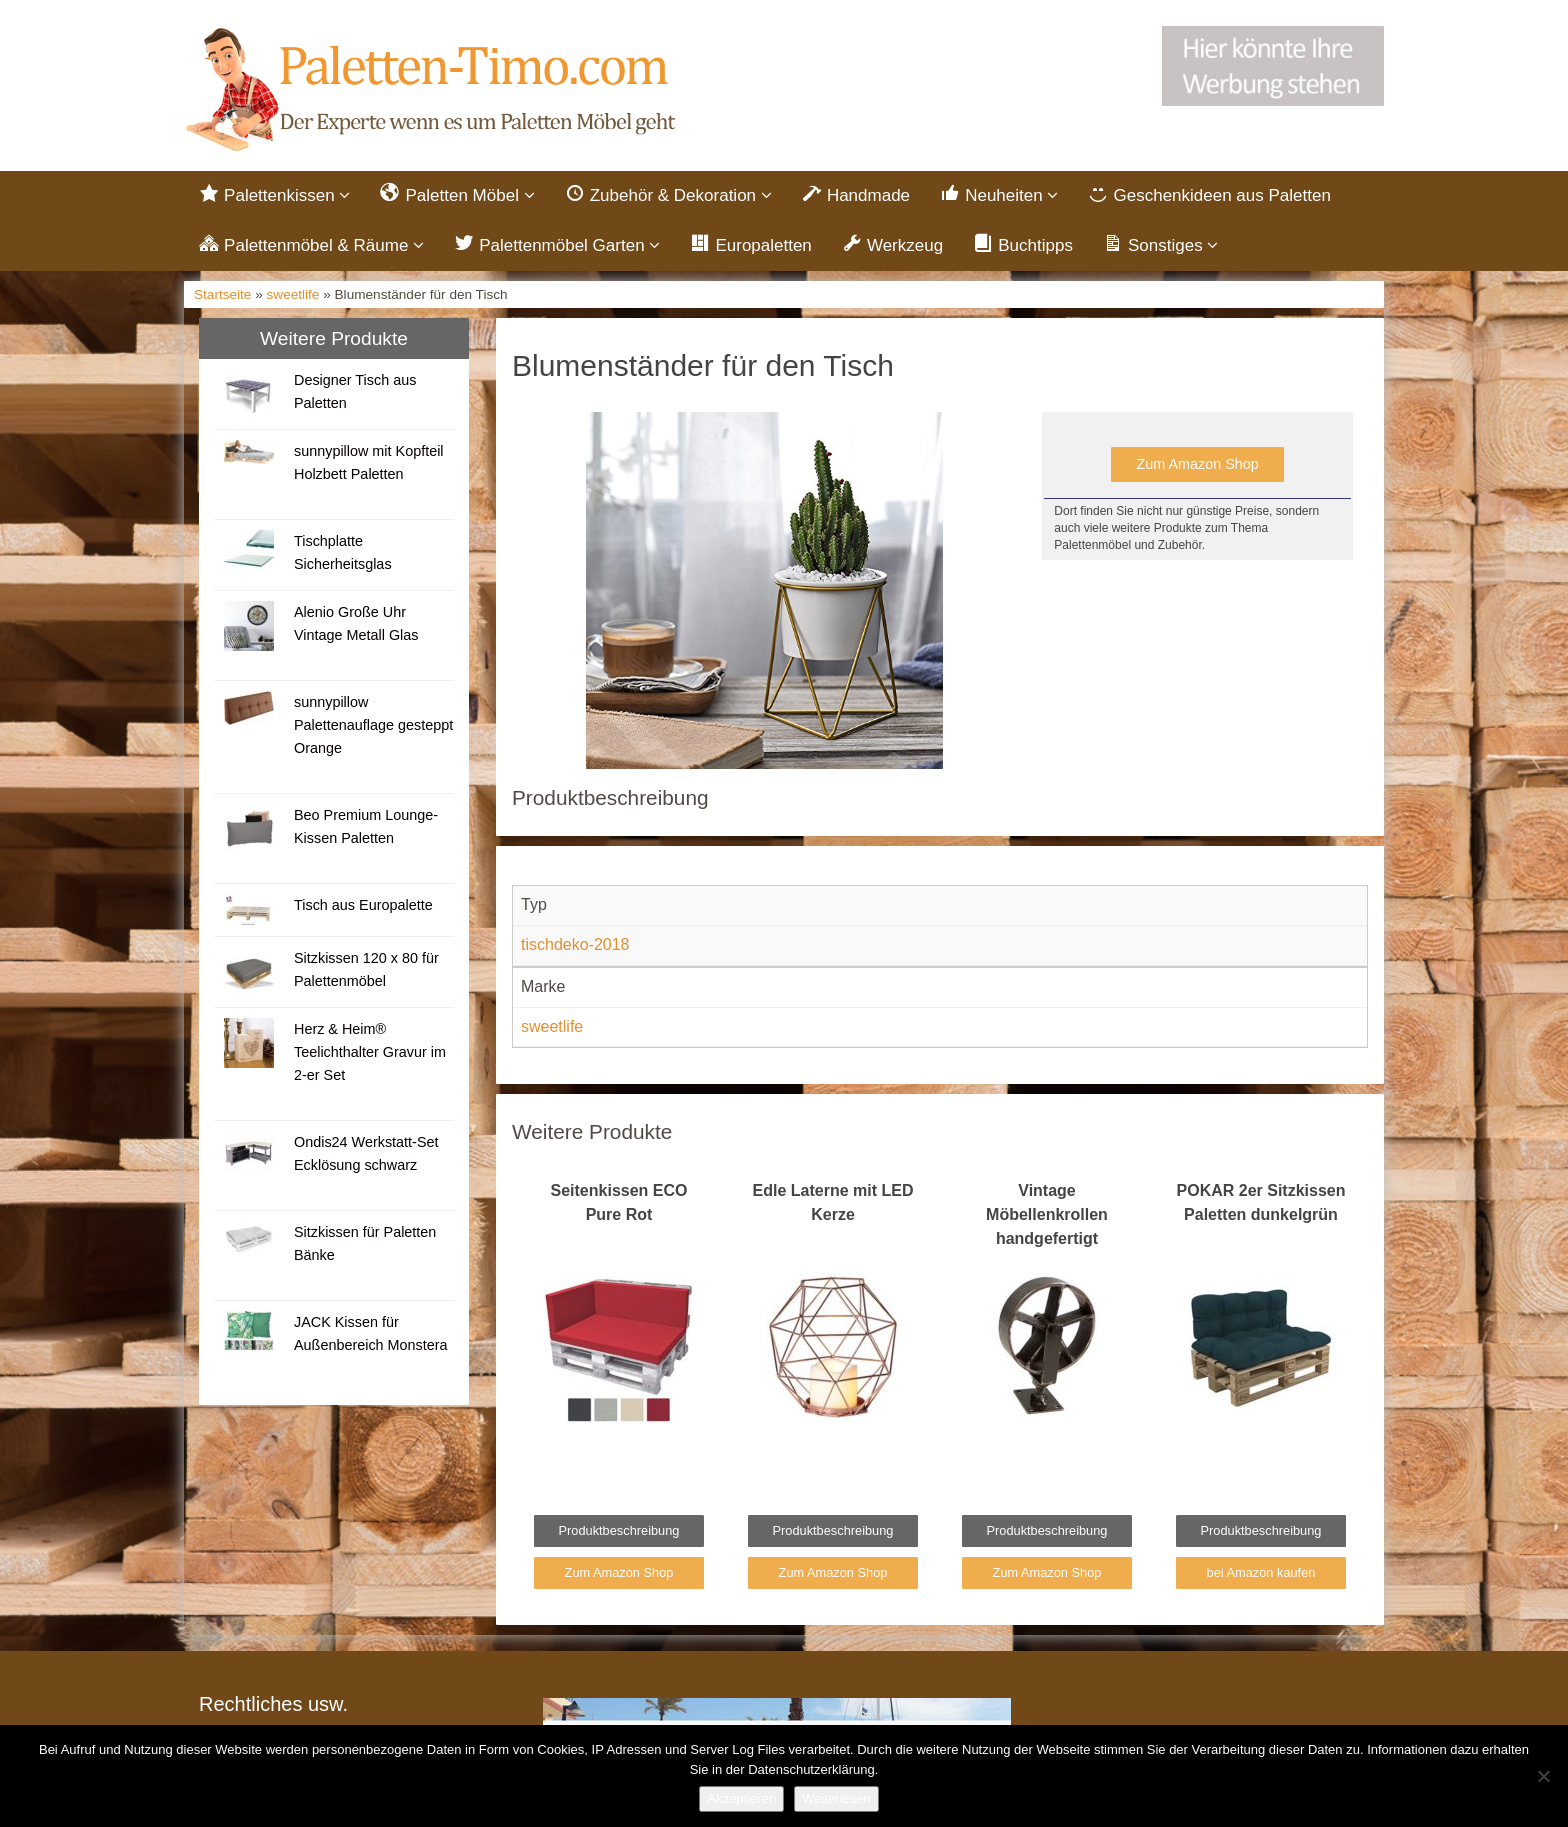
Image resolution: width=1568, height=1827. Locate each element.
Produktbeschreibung (619, 1530)
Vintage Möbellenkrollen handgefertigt (1047, 1214)
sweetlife (293, 294)
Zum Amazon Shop (1197, 464)
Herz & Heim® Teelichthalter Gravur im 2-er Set (370, 1052)
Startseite (222, 294)
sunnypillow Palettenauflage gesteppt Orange (373, 725)
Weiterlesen (836, 1798)
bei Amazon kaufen (1261, 1572)
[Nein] (1543, 1776)
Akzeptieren (741, 1798)
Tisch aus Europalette (363, 905)
